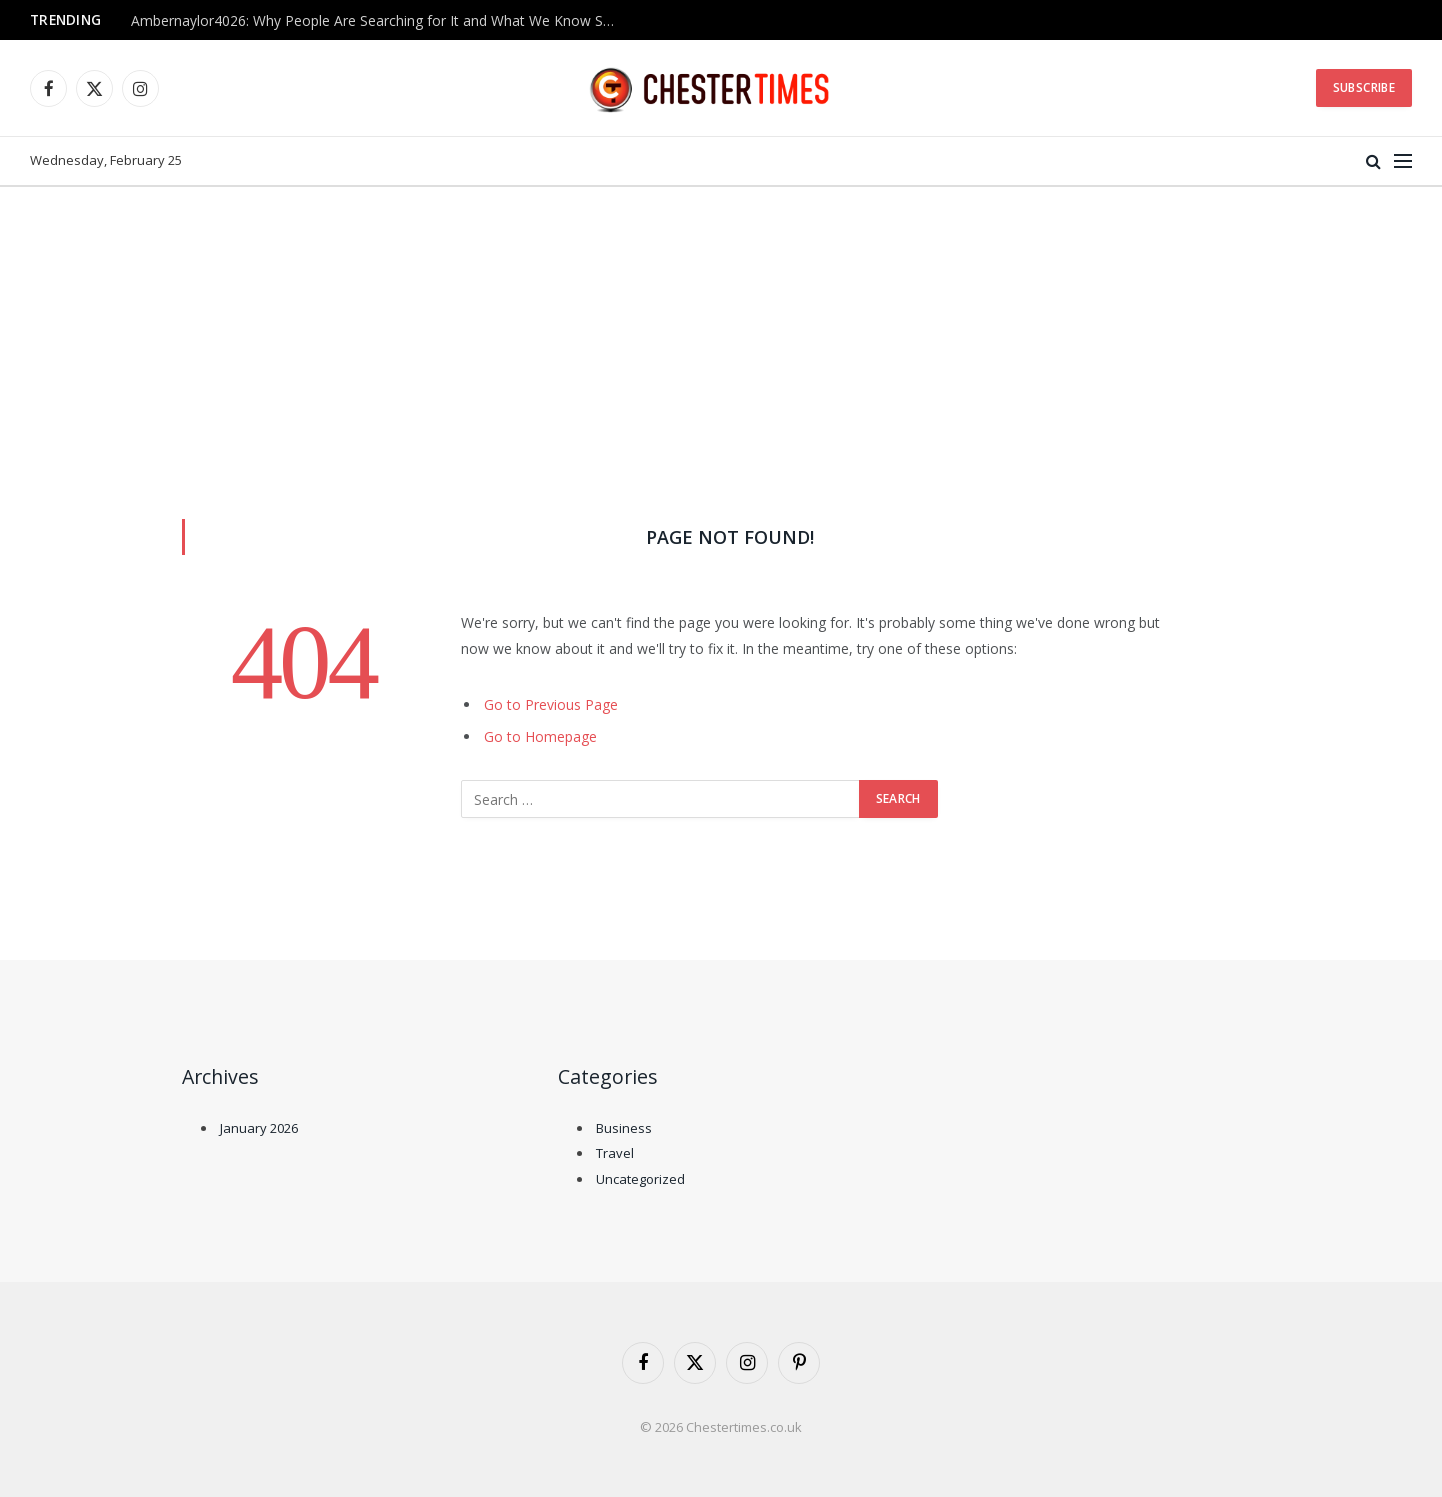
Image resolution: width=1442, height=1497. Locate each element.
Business (624, 1128)
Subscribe (1364, 87)
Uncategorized (640, 1179)
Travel (615, 1153)
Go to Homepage (540, 736)
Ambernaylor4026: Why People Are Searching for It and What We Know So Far (381, 21)
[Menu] (1403, 161)
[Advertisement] (721, 337)
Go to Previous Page (551, 704)
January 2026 (259, 1128)
